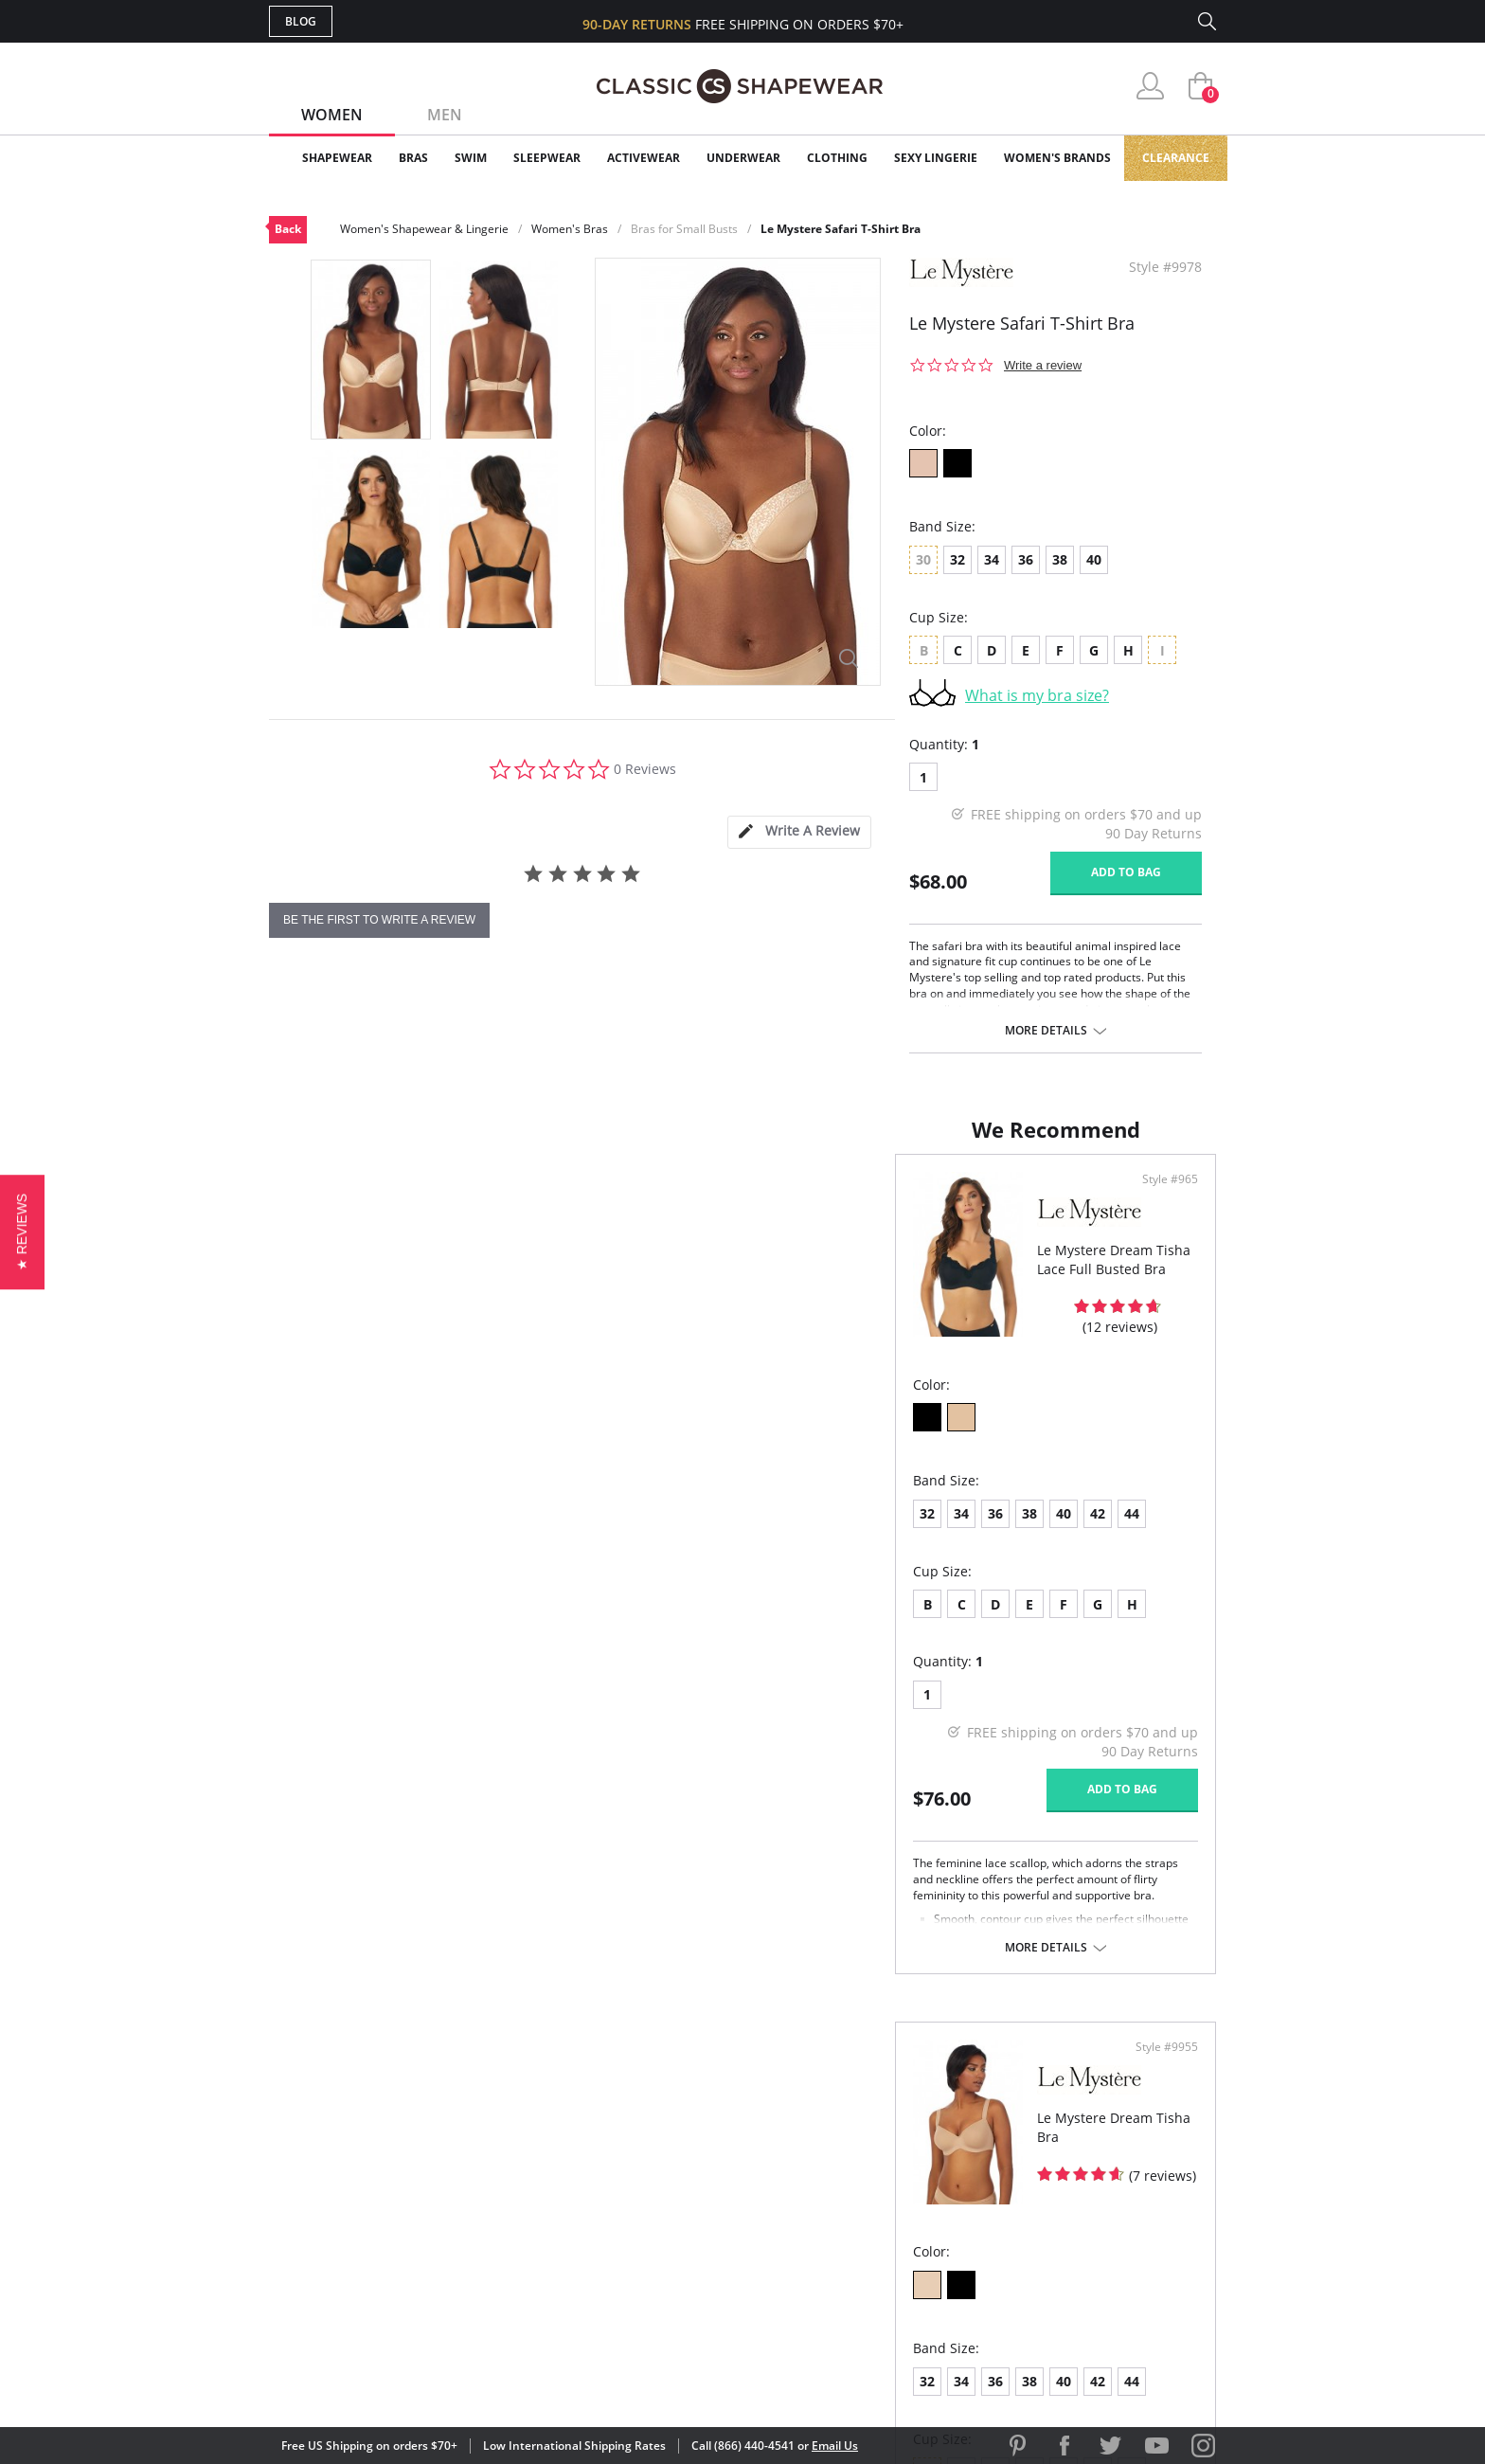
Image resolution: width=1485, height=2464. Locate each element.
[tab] (799, 832)
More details (1046, 1030)
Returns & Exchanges (665, 2245)
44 (505, 1532)
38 (1059, 559)
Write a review (1043, 365)
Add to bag (1126, 872)
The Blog (869, 2213)
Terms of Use (417, 2378)
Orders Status (641, 2183)
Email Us (835, 2445)
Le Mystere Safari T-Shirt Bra (840, 229)
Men (444, 114)
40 (1093, 559)
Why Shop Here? (892, 2122)
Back (288, 229)
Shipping (619, 2213)
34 (991, 559)
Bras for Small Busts (684, 229)
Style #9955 (1160, 1198)
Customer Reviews (902, 2153)
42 (471, 1532)
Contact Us (630, 2275)
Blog (300, 21)
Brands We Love (893, 2183)
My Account (632, 2153)
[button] (22, 1232)
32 (957, 559)
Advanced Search (651, 2122)
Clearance (1175, 158)
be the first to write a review (379, 919)
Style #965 (687, 1198)
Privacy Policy (887, 2245)
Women (332, 114)
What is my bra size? (1037, 695)
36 (1025, 559)
